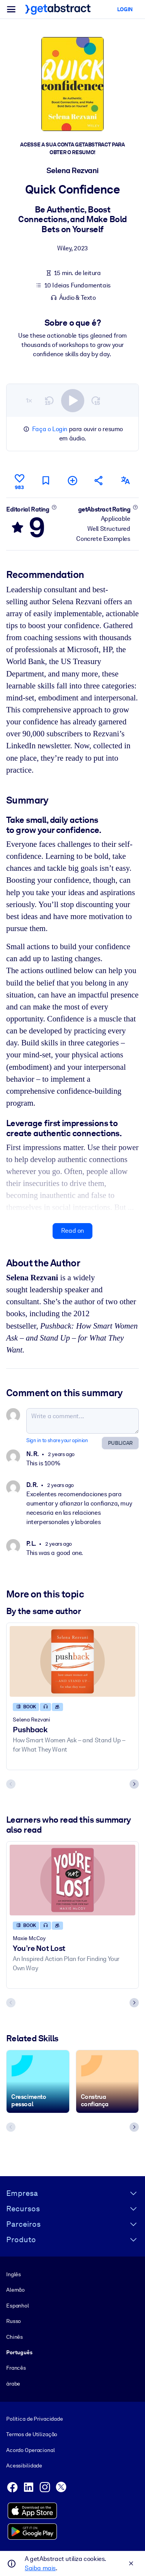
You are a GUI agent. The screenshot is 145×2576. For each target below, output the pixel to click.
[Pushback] (72, 1661)
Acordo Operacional (30, 2450)
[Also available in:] (125, 480)
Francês (16, 2368)
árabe (13, 2384)
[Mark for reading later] (46, 480)
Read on (72, 1230)
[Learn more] (54, 507)
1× (29, 400)
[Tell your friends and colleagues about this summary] (99, 480)
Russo (13, 2321)
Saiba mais (40, 2568)
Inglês (13, 2274)
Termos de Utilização (31, 2434)
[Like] (19, 480)
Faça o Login (49, 429)
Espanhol (17, 2305)
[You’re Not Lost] (72, 1880)
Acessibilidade (24, 2465)
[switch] (72, 400)
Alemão (15, 2290)
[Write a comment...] (82, 1420)
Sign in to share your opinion (57, 1440)
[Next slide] (134, 1784)
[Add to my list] (72, 480)
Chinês (14, 2337)
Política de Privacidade (34, 2419)
